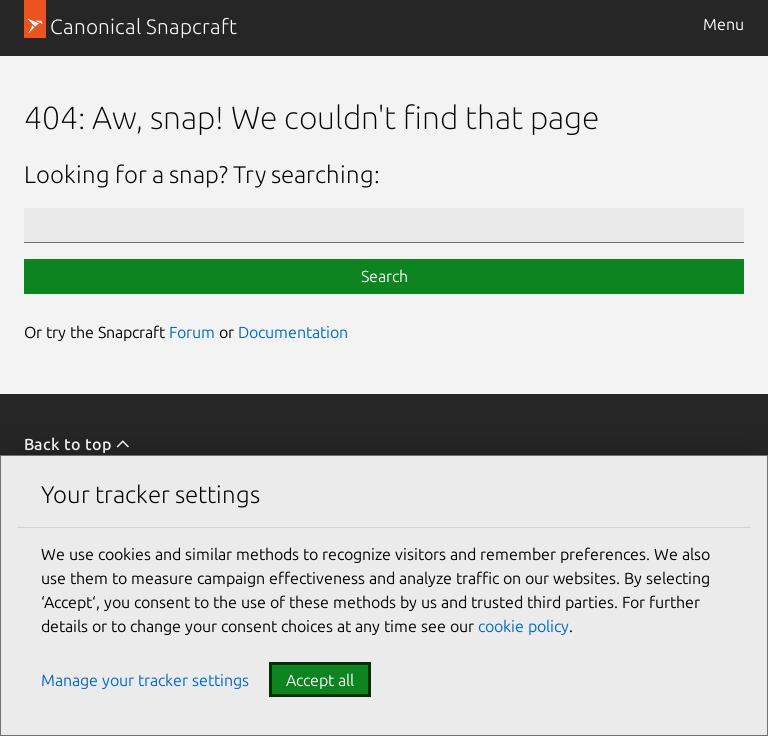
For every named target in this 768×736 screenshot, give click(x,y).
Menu (723, 24)
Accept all (320, 680)
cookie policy (523, 626)
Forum (192, 332)
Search (384, 276)
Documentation (293, 332)
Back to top (77, 444)
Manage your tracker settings (145, 680)
